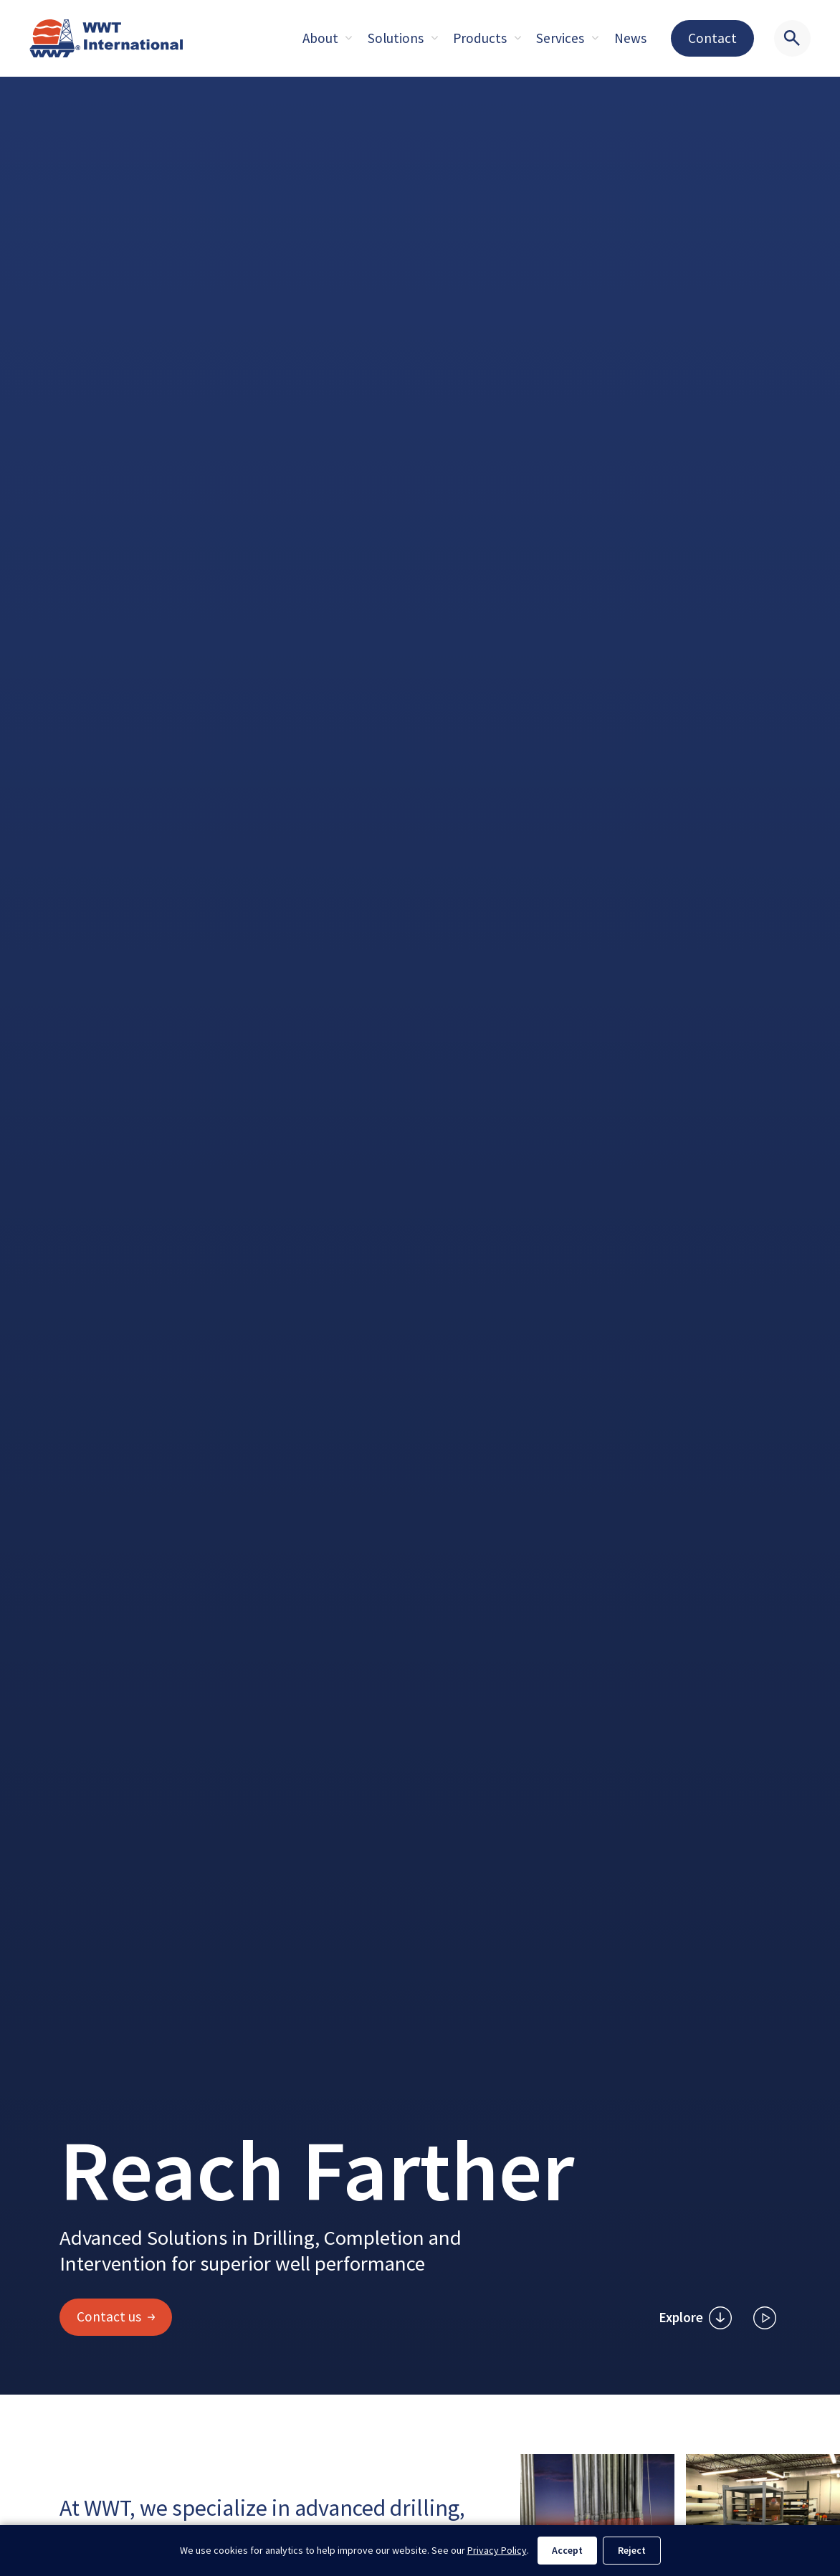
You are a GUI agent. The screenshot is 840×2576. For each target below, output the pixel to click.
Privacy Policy (497, 2550)
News (630, 38)
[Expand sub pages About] (349, 38)
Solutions (396, 38)
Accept (567, 2550)
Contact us (116, 2316)
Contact (712, 38)
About (320, 38)
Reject (632, 2550)
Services (560, 38)
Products (480, 38)
